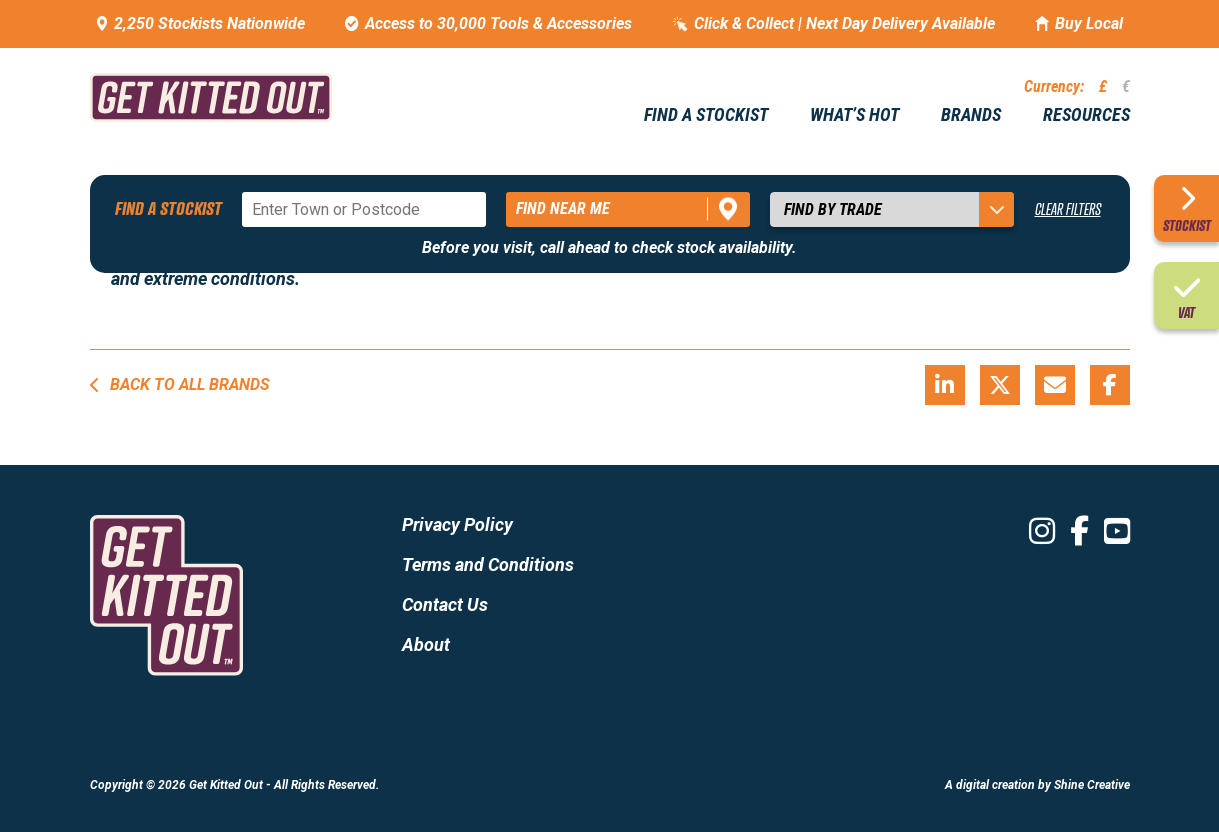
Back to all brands (180, 384)
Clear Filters (1068, 209)
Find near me (563, 208)
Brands (971, 115)
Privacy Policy (457, 524)
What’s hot (854, 115)
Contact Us (445, 604)
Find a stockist (706, 115)
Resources (1086, 115)
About (426, 644)
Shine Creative (1092, 785)
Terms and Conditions (488, 564)
